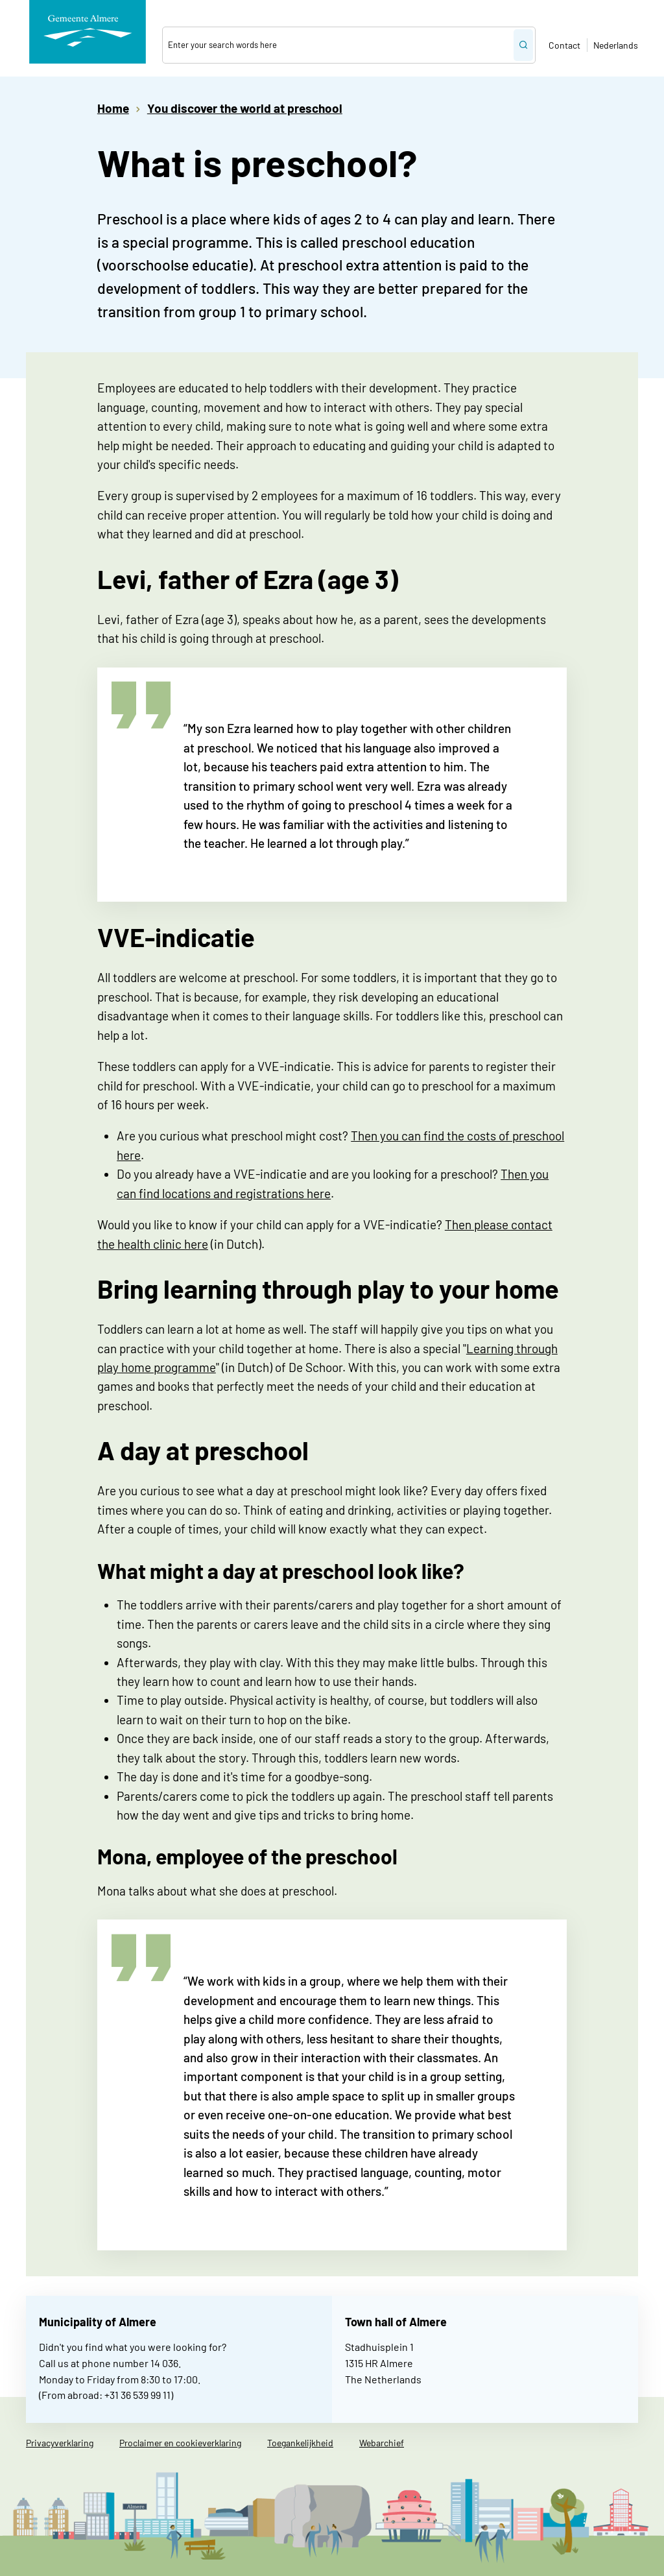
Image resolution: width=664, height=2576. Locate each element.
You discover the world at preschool (244, 108)
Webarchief (381, 2442)
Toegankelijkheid (300, 2442)
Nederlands (615, 45)
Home (113, 108)
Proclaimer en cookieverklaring (180, 2442)
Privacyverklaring (59, 2442)
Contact (564, 45)
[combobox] (338, 45)
